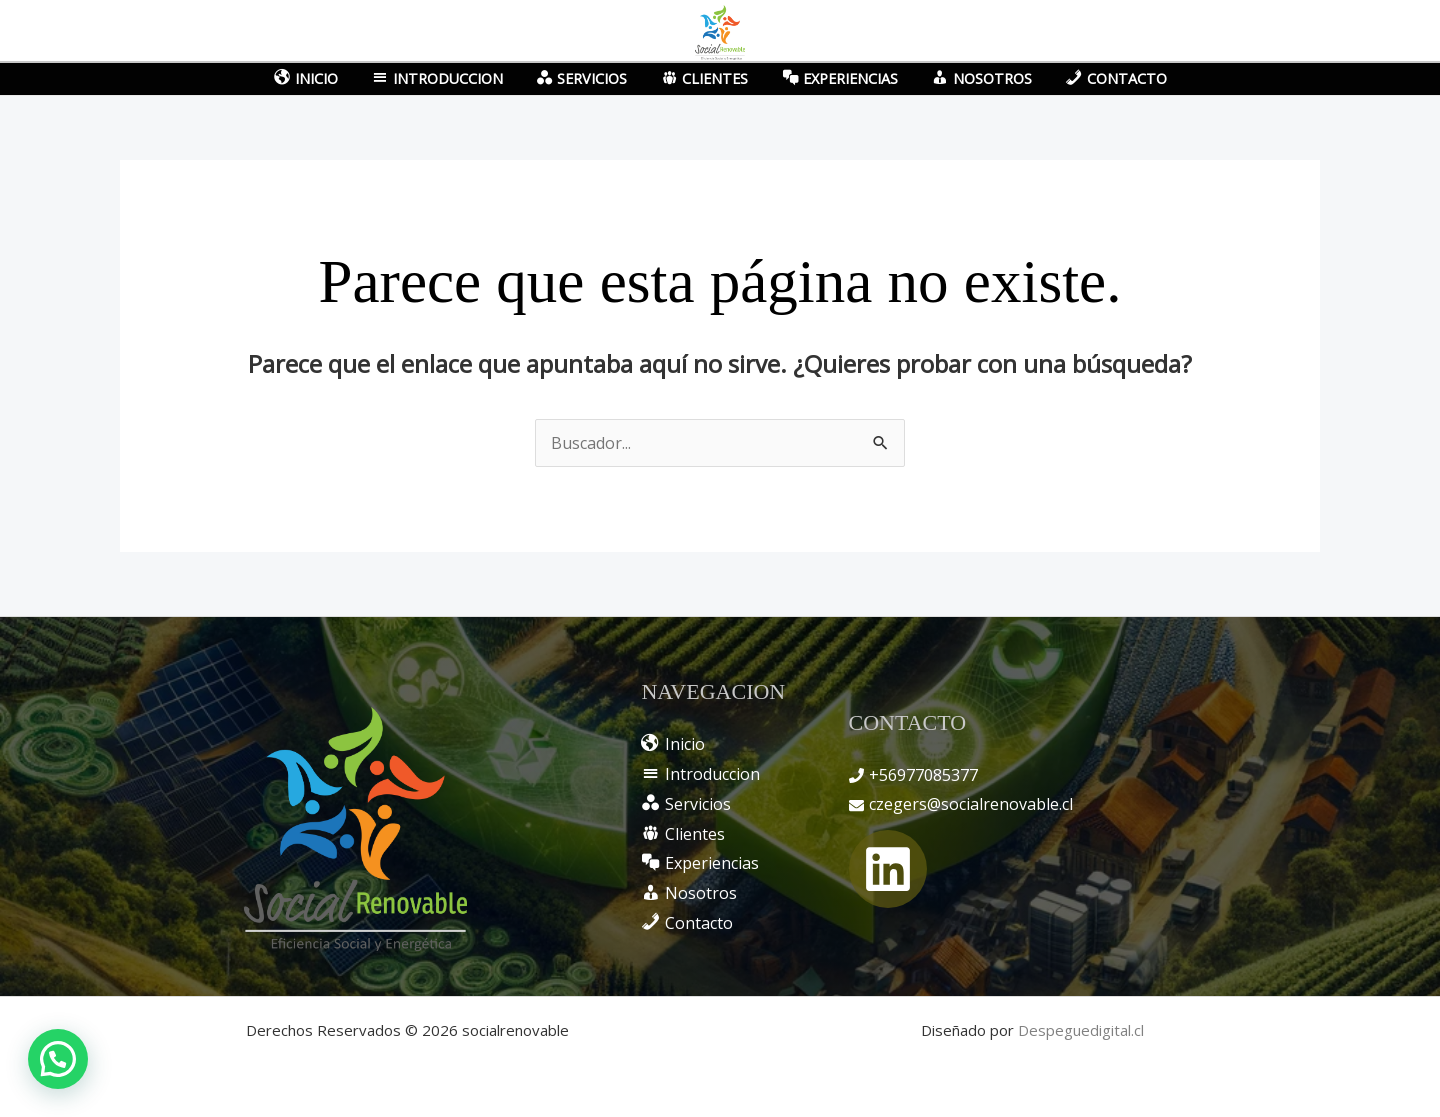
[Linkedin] (888, 869)
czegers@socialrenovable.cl (971, 804)
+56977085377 (923, 775)
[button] (58, 1059)
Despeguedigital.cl (1081, 1030)
